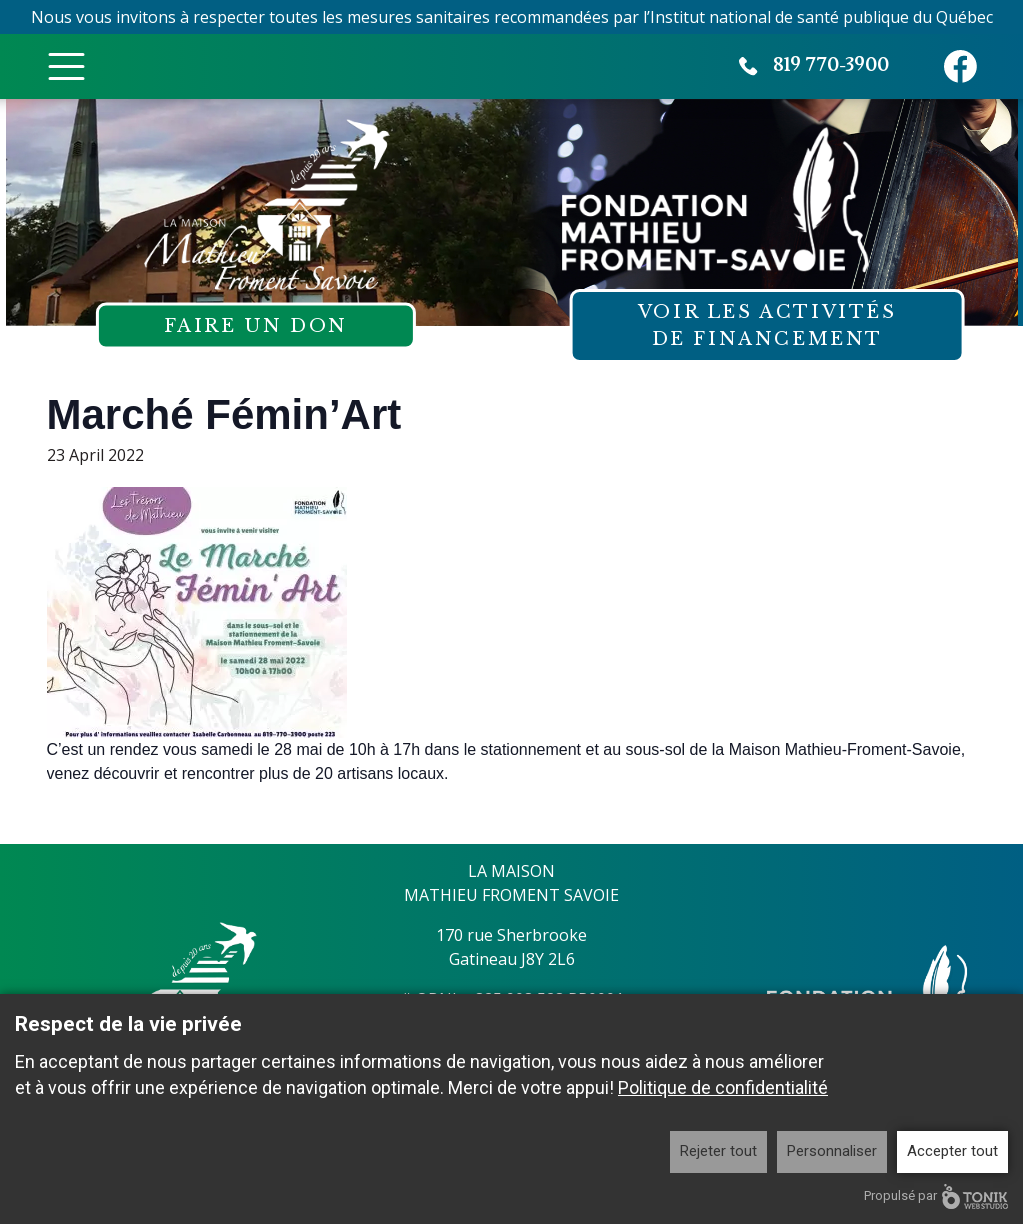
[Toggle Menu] (66, 66)
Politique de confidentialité (723, 1087)
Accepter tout (952, 1151)
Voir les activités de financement (767, 325)
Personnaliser (832, 1151)
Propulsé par (936, 1196)
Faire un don (256, 326)
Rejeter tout (718, 1151)
